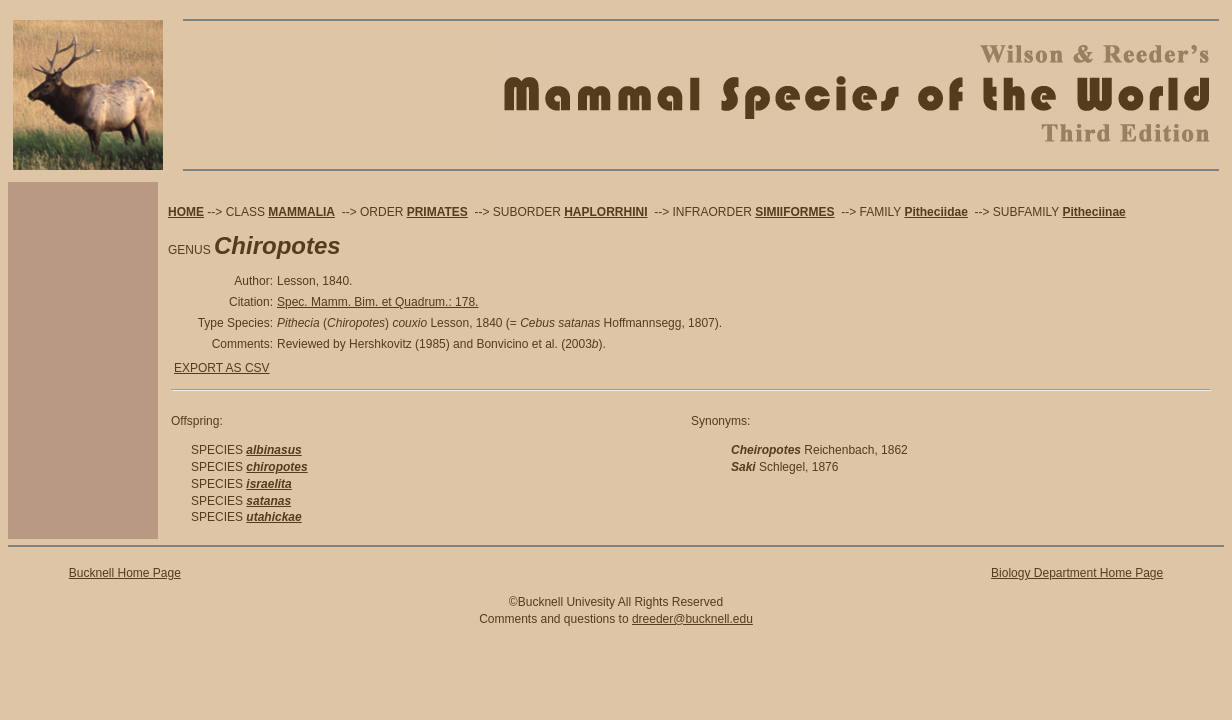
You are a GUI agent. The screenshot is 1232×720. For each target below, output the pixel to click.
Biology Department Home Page (1077, 573)
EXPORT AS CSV (222, 368)
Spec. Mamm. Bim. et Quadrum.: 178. (377, 302)
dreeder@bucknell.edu (692, 619)
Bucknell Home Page (125, 573)
